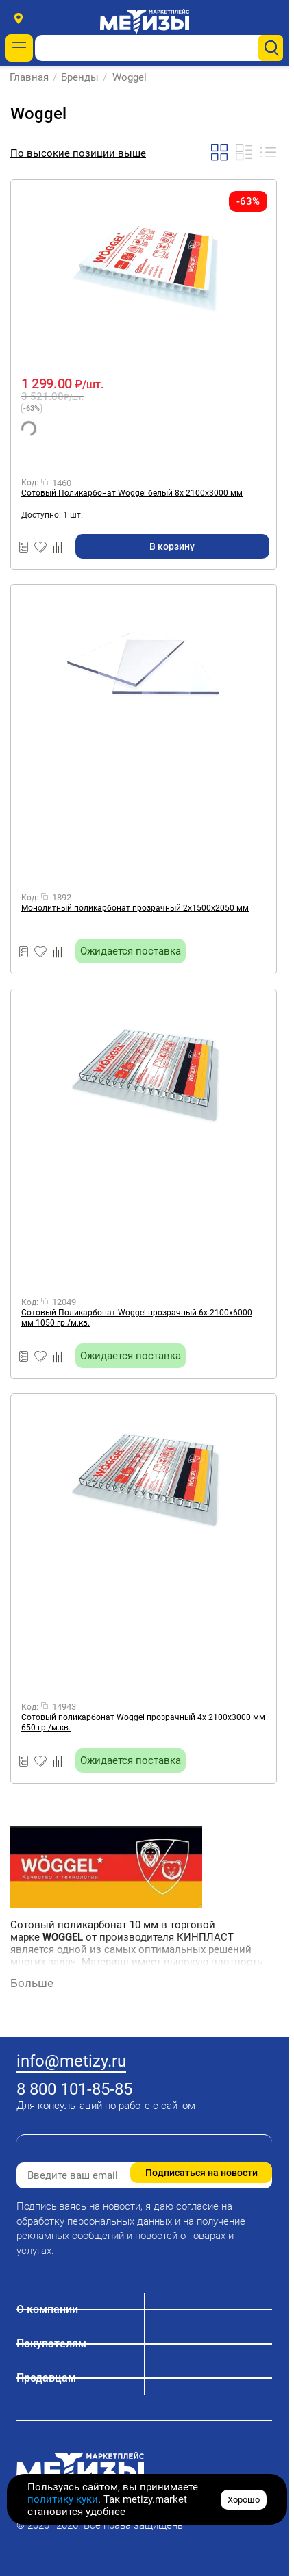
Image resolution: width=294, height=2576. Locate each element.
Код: (29, 483)
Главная (29, 77)
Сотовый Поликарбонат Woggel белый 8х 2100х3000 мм (132, 493)
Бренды (80, 77)
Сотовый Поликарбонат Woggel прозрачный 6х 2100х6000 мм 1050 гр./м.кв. (136, 1318)
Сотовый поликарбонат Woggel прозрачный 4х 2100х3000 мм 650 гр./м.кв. (143, 1722)
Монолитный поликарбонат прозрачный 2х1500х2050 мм (135, 908)
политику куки (62, 2499)
